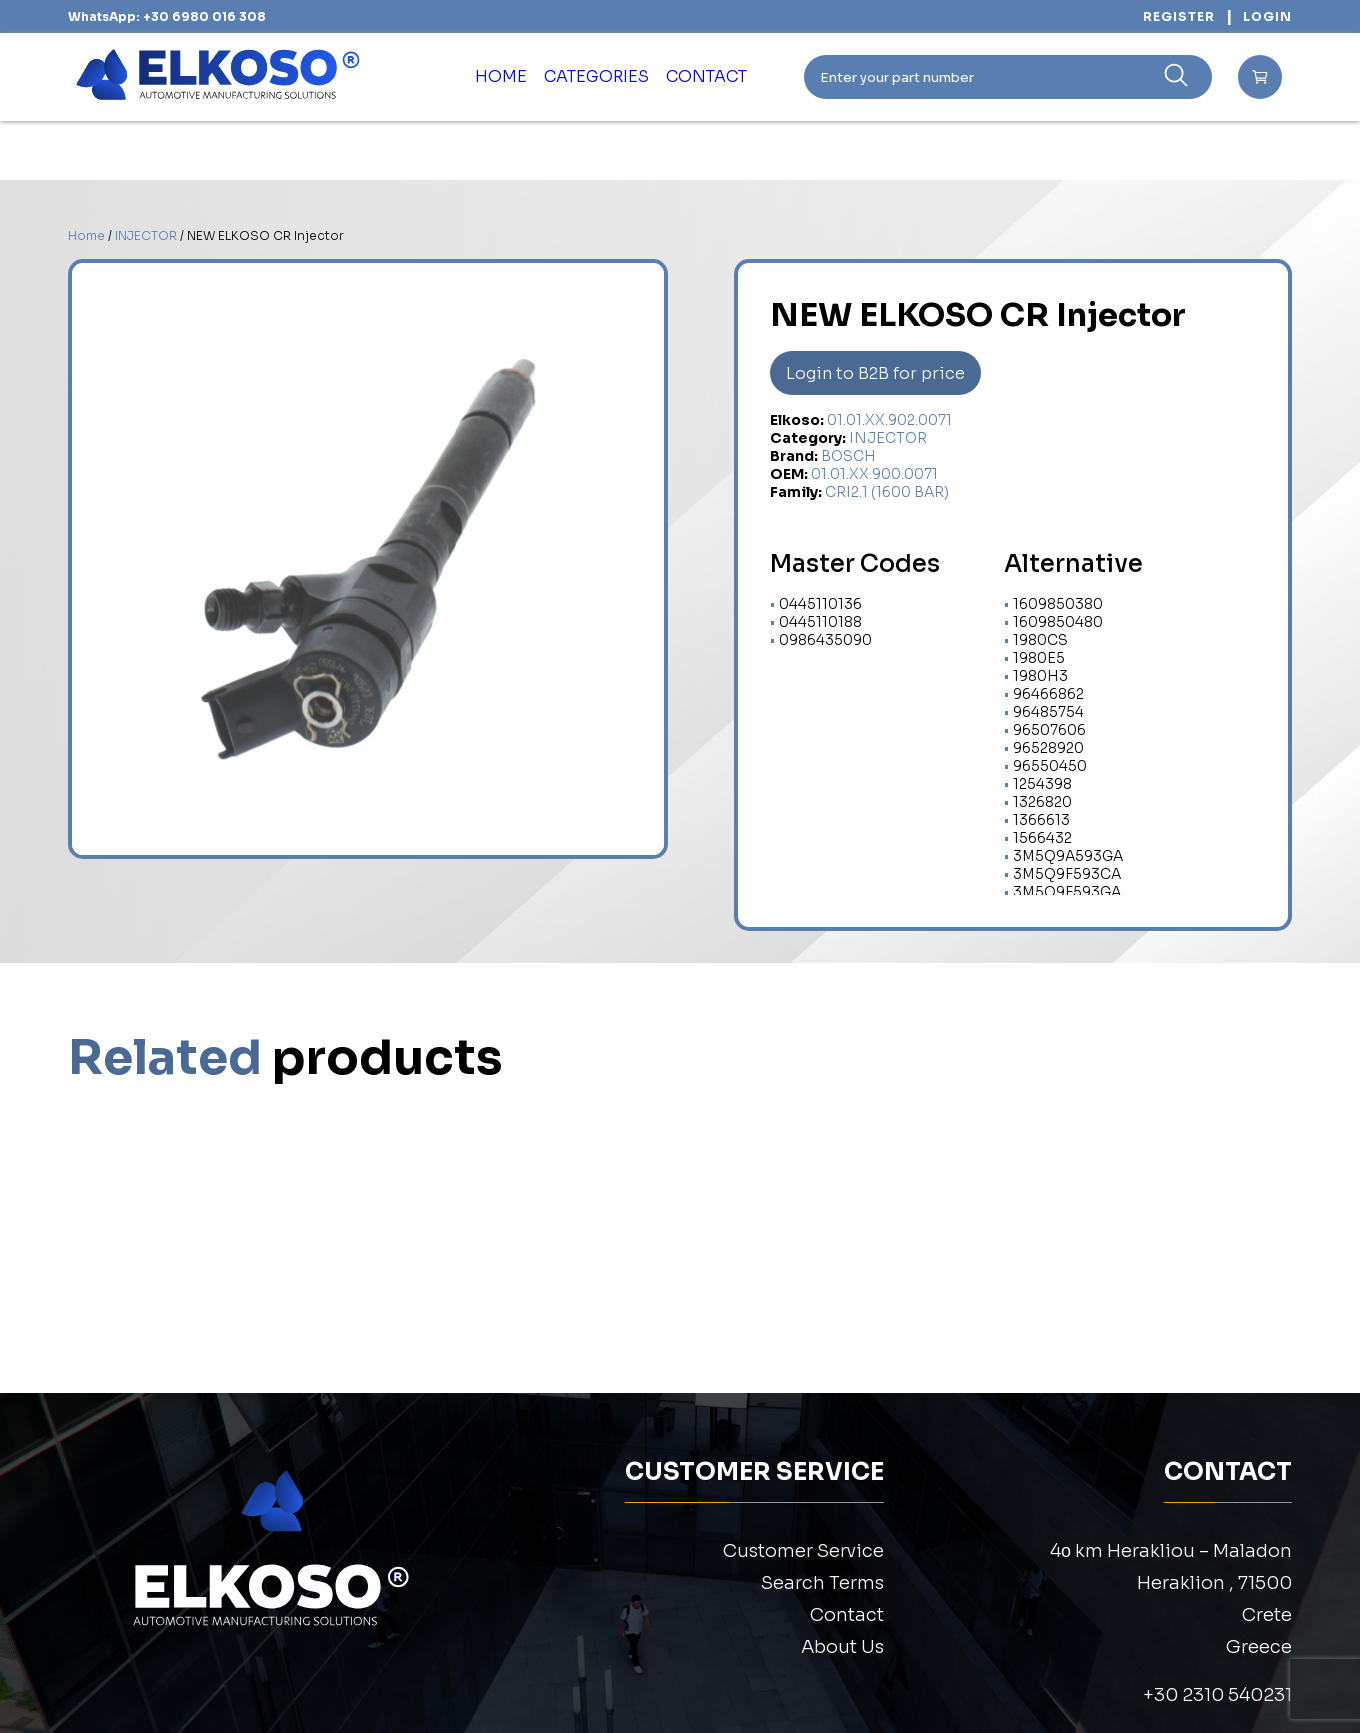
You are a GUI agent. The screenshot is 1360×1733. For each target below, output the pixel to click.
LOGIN (1267, 16)
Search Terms (822, 1583)
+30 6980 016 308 (204, 16)
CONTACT (729, 77)
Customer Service (803, 1551)
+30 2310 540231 (1217, 1695)
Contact (847, 1615)
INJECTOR (146, 235)
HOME (474, 77)
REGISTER (1179, 16)
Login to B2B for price (875, 373)
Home (86, 235)
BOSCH (848, 456)
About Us (842, 1647)
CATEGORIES (593, 77)
